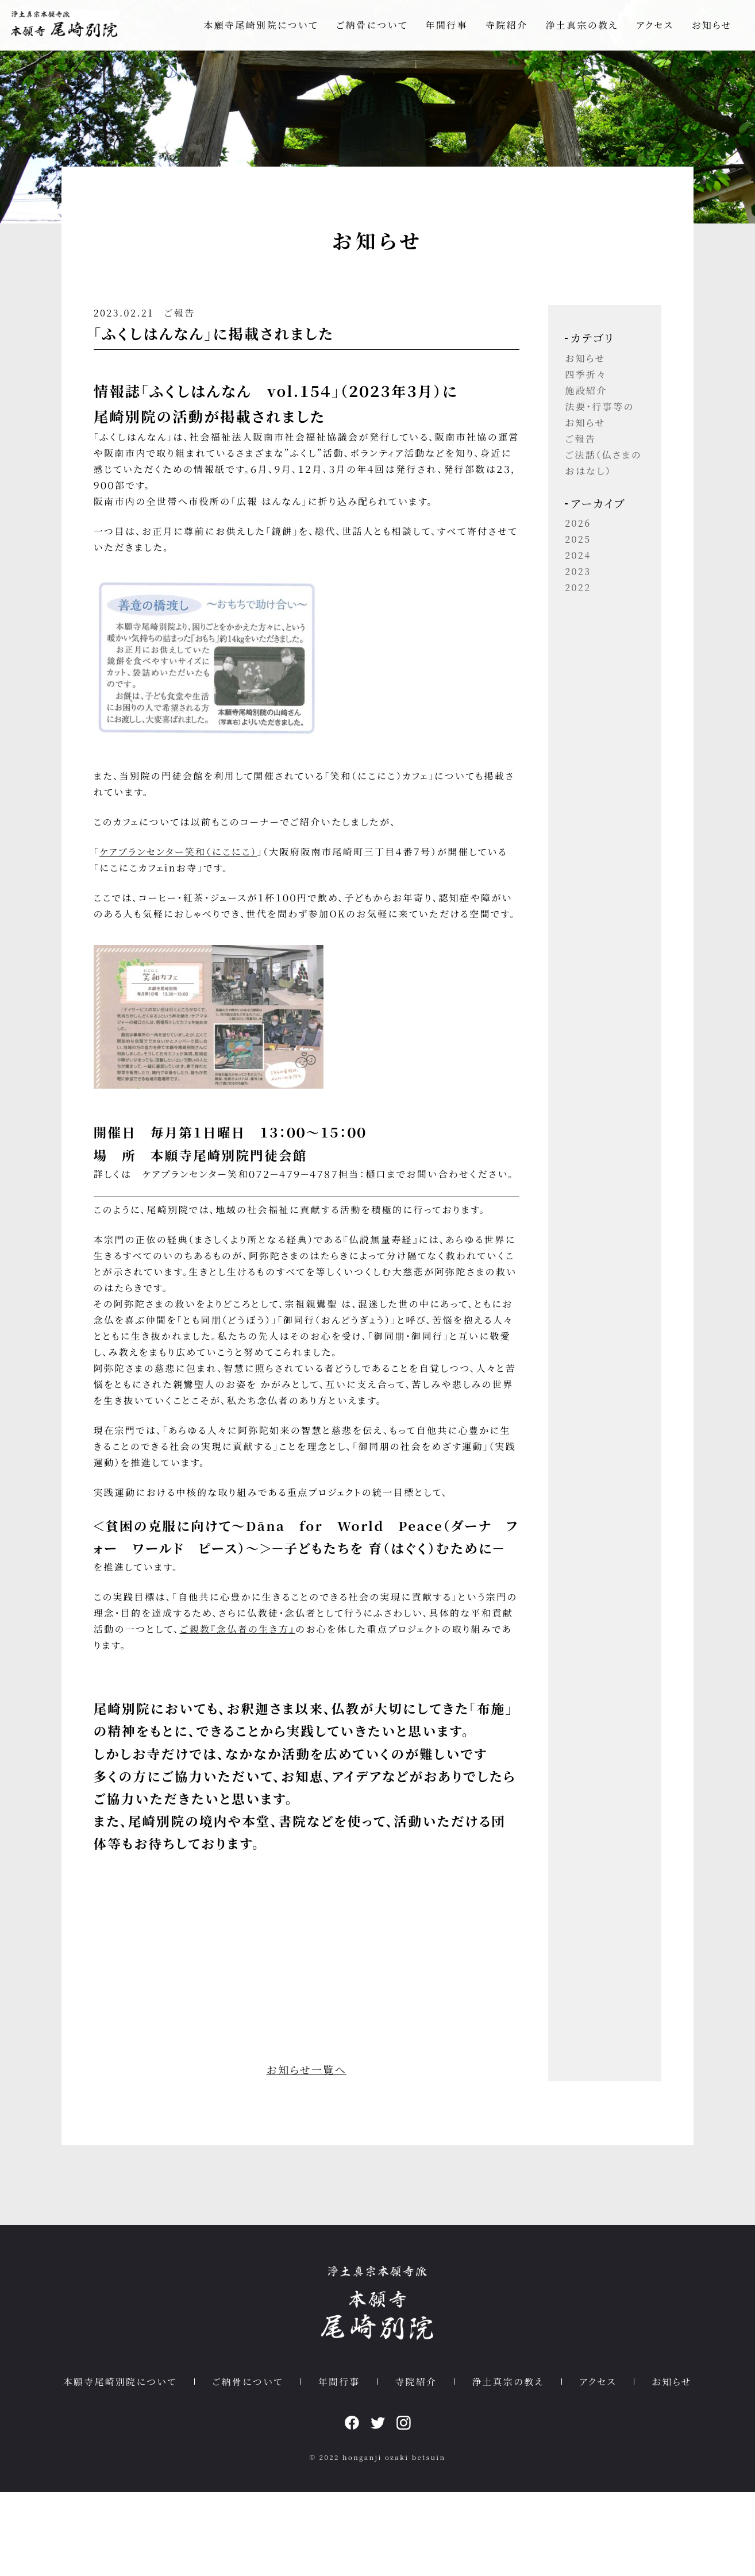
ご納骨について (372, 27)
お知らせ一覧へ (311, 2142)
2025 (566, 557)
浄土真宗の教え (581, 27)
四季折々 (573, 391)
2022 (566, 605)
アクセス (654, 27)
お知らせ (711, 27)
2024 (566, 573)
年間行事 (447, 27)
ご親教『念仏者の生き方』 (308, 1702)
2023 (566, 589)
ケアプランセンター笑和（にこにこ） (196, 870)
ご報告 (197, 332)
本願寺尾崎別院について (260, 27)
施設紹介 (574, 407)
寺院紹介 (506, 27)
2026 (566, 540)
